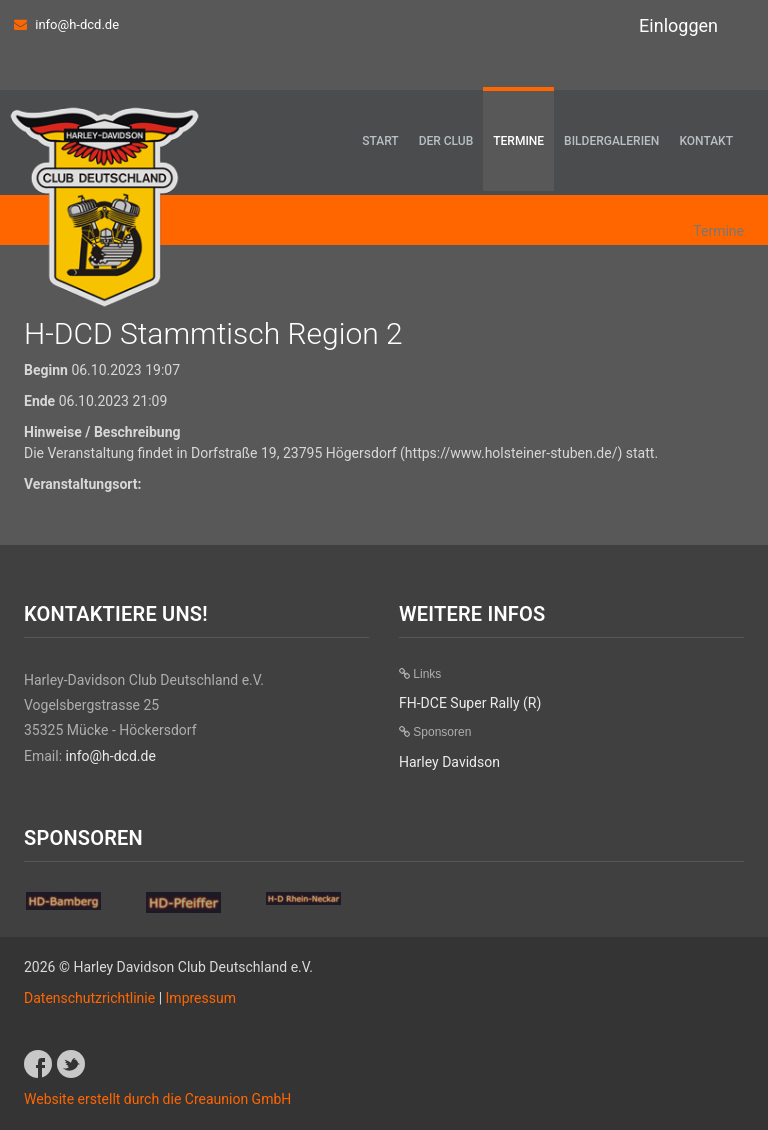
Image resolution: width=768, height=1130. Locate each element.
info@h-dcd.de (77, 24)
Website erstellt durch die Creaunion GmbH (157, 1099)
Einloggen (678, 25)
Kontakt (706, 141)
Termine (518, 141)
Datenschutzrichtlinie (89, 998)
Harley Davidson (449, 762)
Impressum (201, 998)
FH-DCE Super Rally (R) (470, 703)
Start (380, 141)
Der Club (446, 141)
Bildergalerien (611, 141)
